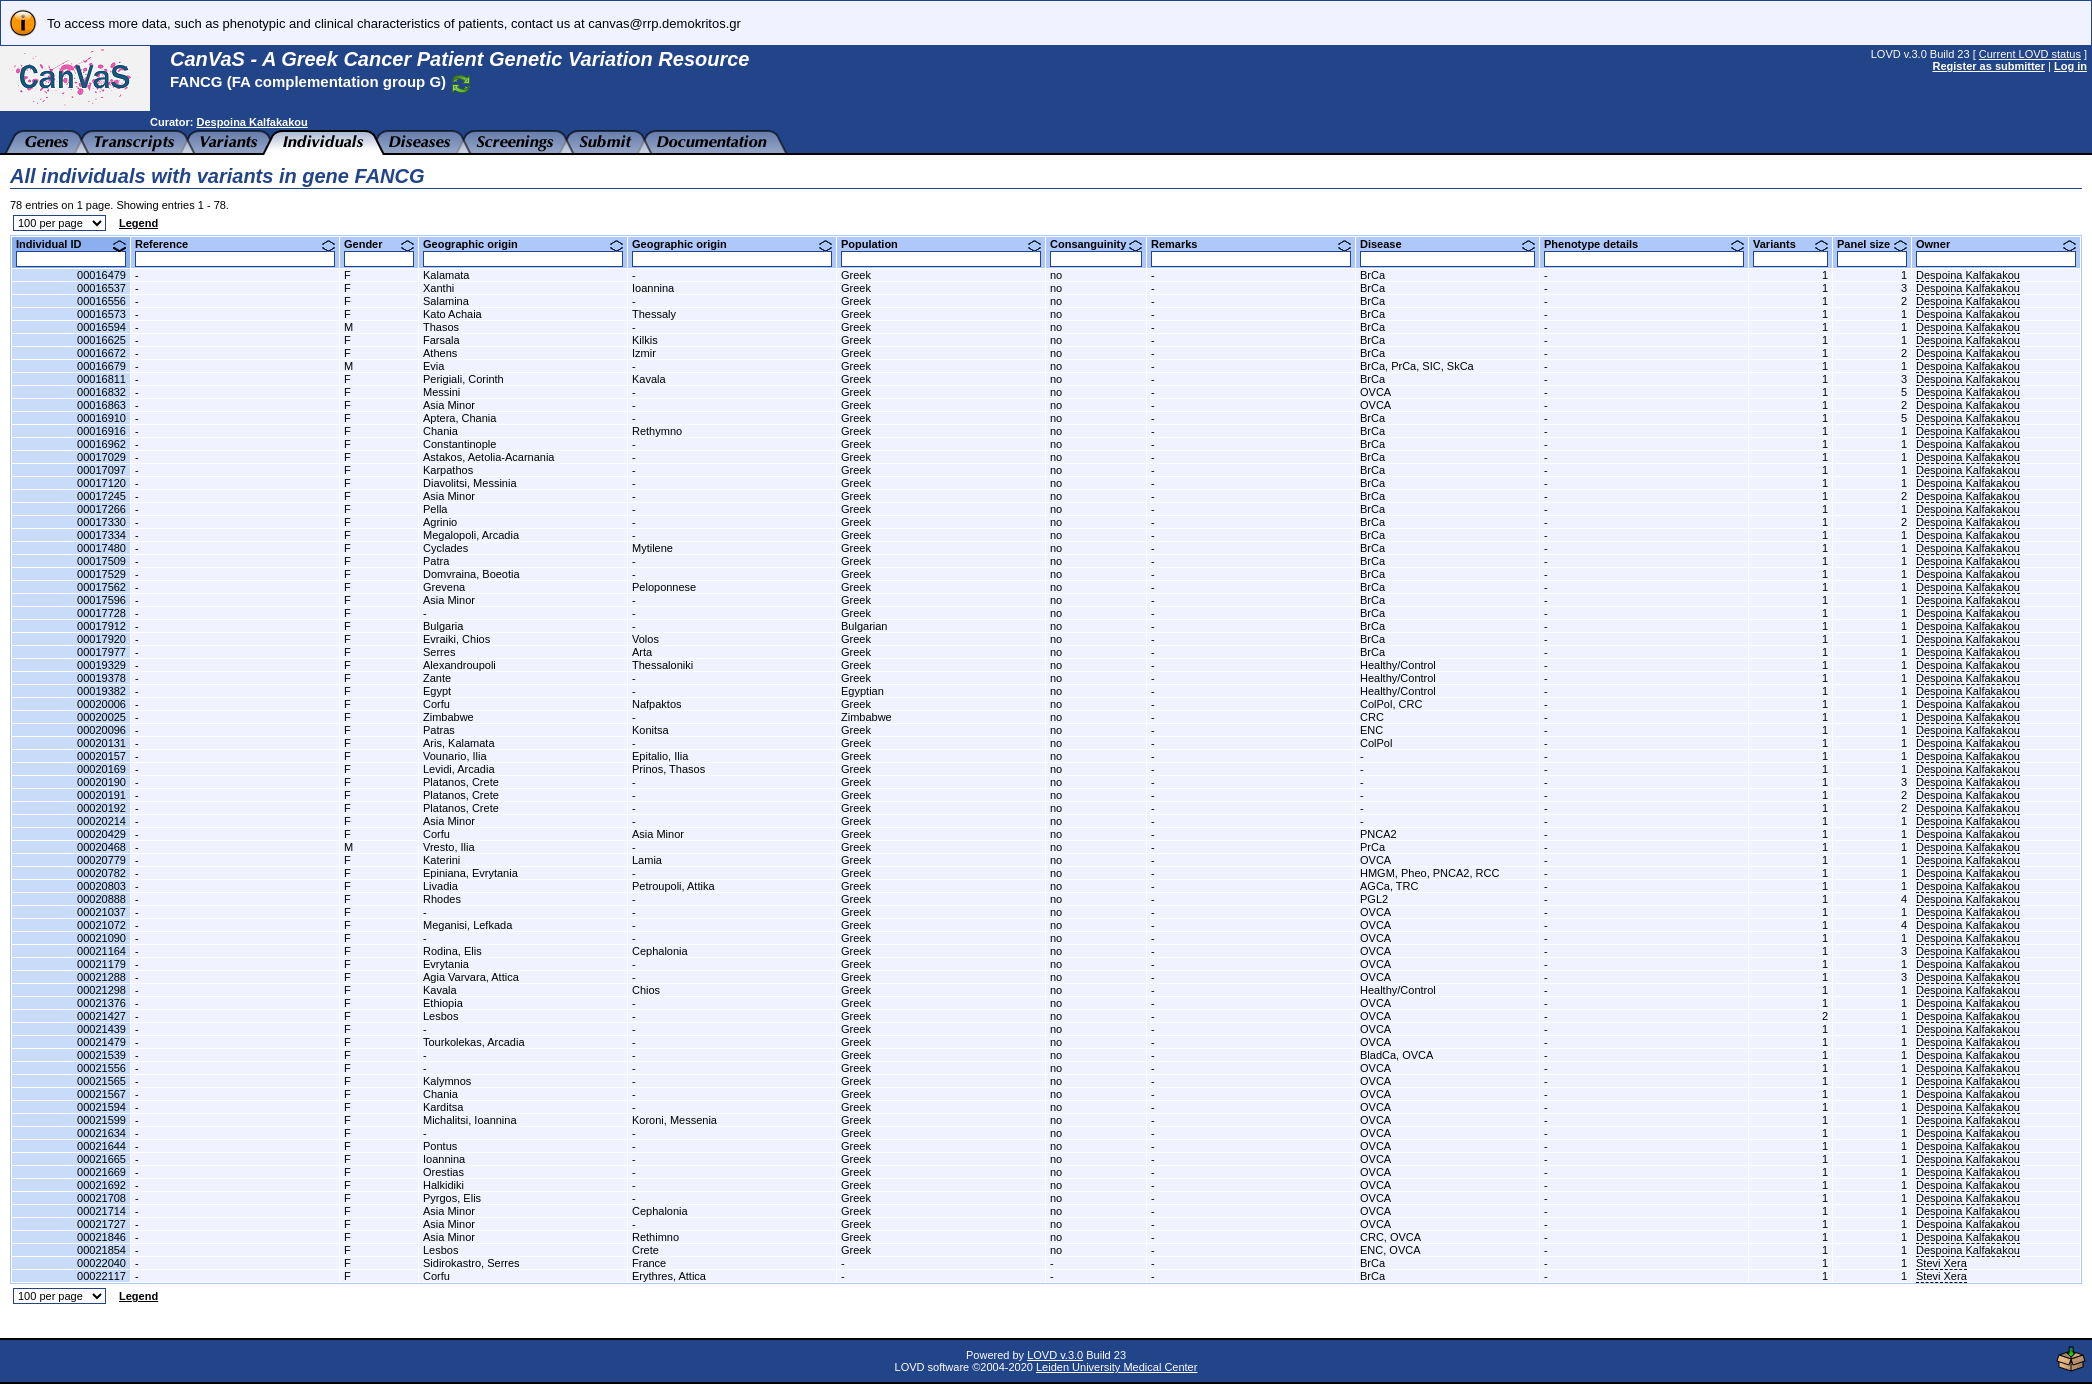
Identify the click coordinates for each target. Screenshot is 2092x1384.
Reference (235, 244)
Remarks (1251, 244)
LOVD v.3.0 (1055, 1355)
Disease (1447, 244)
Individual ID (71, 244)
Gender (379, 244)
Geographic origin (523, 244)
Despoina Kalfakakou (251, 122)
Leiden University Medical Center (1116, 1367)
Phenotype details (1644, 244)
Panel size (1872, 244)
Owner (1996, 244)
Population (941, 244)
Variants (1790, 244)
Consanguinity (1096, 244)
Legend (138, 223)
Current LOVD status (2030, 54)
